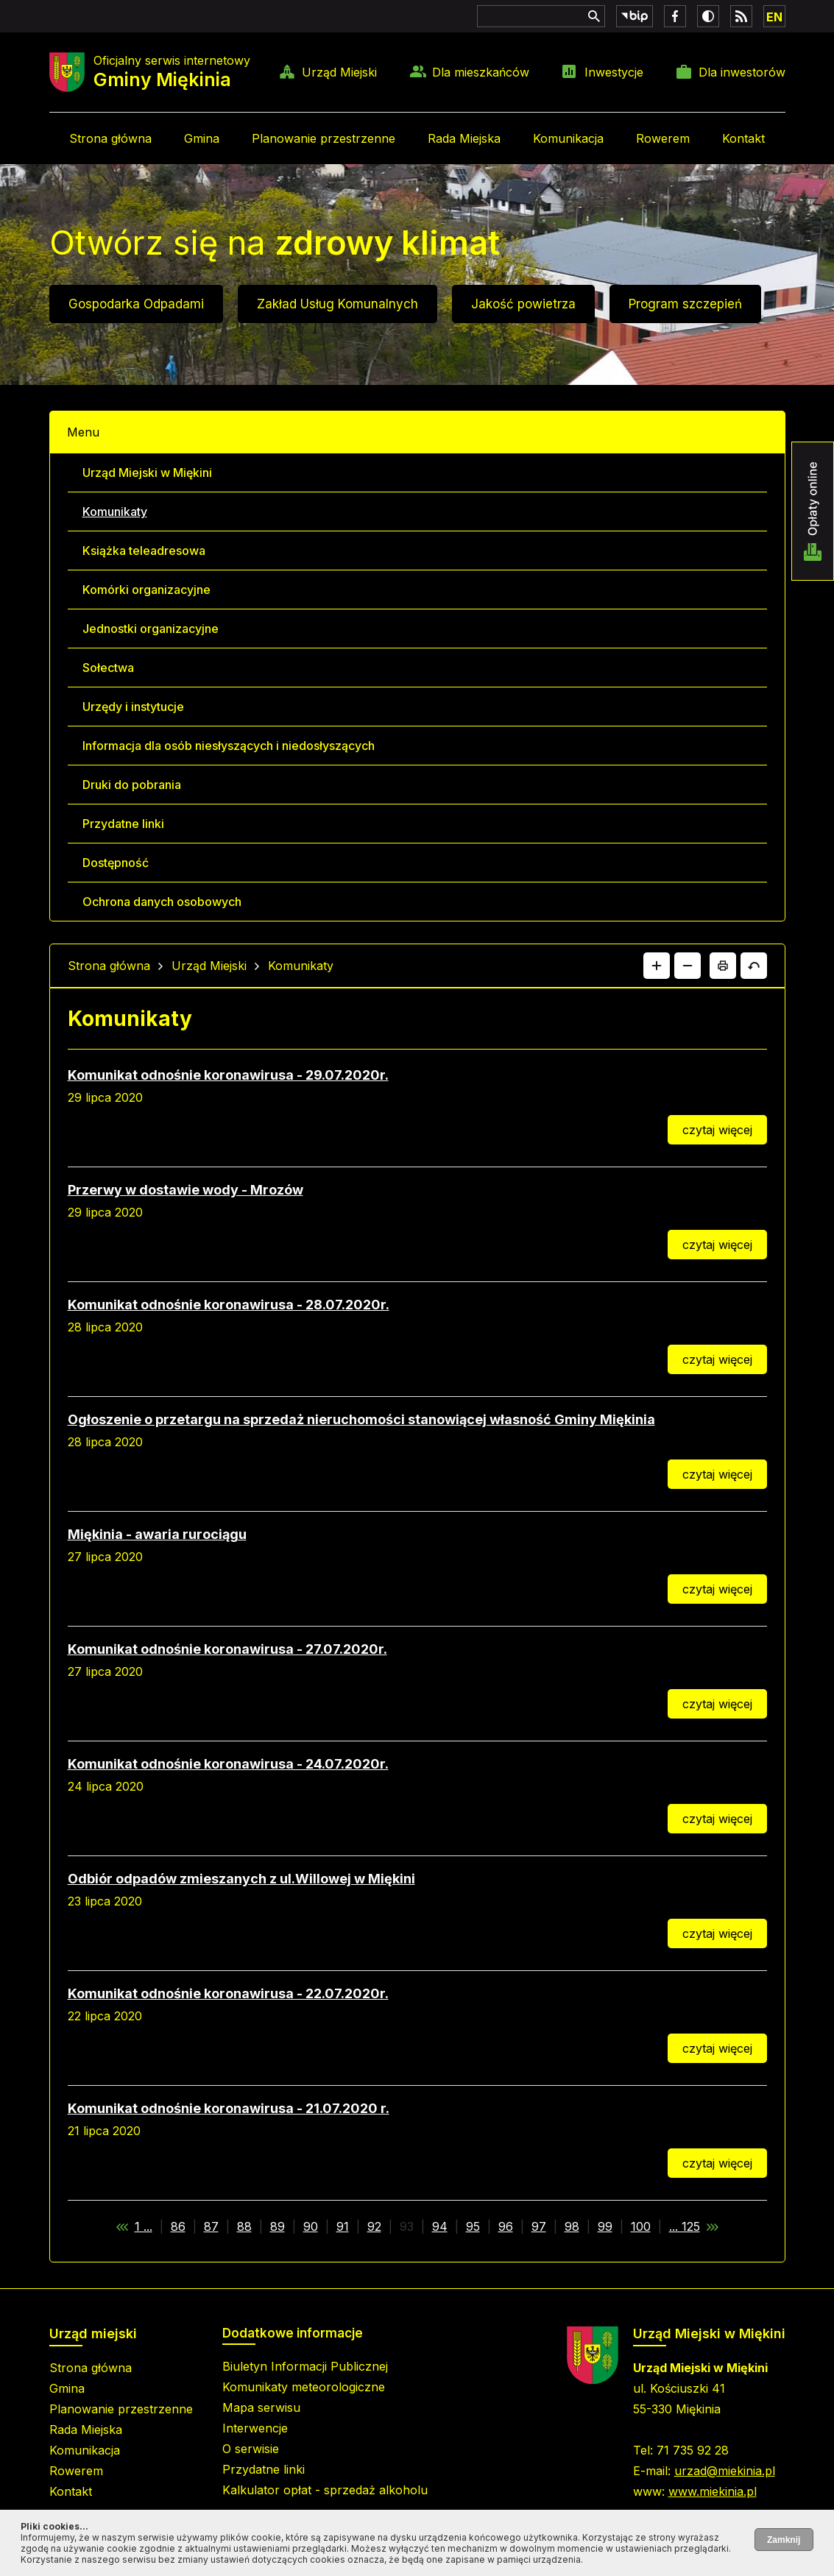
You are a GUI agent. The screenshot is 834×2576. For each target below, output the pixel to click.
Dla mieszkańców (480, 72)
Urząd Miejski (339, 72)
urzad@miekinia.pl (724, 2470)
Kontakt (743, 138)
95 (473, 2226)
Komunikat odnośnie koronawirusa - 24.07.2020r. (228, 1764)
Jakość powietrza (523, 304)
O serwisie (250, 2448)
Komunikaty (114, 511)
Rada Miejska (464, 138)
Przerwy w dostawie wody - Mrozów (185, 1189)
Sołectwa (108, 667)
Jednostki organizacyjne (150, 628)
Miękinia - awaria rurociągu (157, 1534)
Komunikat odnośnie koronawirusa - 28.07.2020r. (228, 1304)
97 (538, 2226)
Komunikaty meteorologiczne (303, 2386)
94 (440, 2226)
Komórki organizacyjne (146, 589)
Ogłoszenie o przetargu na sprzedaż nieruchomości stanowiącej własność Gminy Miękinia (361, 1419)
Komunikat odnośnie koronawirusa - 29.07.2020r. (228, 1075)
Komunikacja (568, 138)
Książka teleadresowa (143, 550)
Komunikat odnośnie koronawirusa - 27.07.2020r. (227, 1649)
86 (178, 2226)
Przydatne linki (123, 823)
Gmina (201, 138)
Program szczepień (685, 304)
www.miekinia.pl (712, 2491)
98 (572, 2226)
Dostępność (115, 862)
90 (310, 2226)
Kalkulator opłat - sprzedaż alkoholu (325, 2490)
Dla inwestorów (742, 72)
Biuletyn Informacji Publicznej (305, 2366)
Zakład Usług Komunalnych (337, 304)
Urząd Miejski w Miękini (147, 472)
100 (641, 2226)
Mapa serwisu (261, 2407)
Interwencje (255, 2428)
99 (605, 2226)
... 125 (684, 2226)
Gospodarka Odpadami (136, 304)
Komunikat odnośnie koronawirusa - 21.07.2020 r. (228, 2108)
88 (244, 2226)
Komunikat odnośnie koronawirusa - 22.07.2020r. (228, 1993)
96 (505, 2226)
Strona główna (110, 138)
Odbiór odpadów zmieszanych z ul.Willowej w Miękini (241, 1878)
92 (374, 2226)
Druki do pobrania (131, 784)
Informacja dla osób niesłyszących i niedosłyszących (228, 745)
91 (342, 2226)
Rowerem (663, 138)
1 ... (143, 2226)
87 (211, 2226)
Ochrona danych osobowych (161, 901)
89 (277, 2226)
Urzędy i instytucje (133, 706)
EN (774, 17)
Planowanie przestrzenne (323, 138)
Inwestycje (613, 72)
